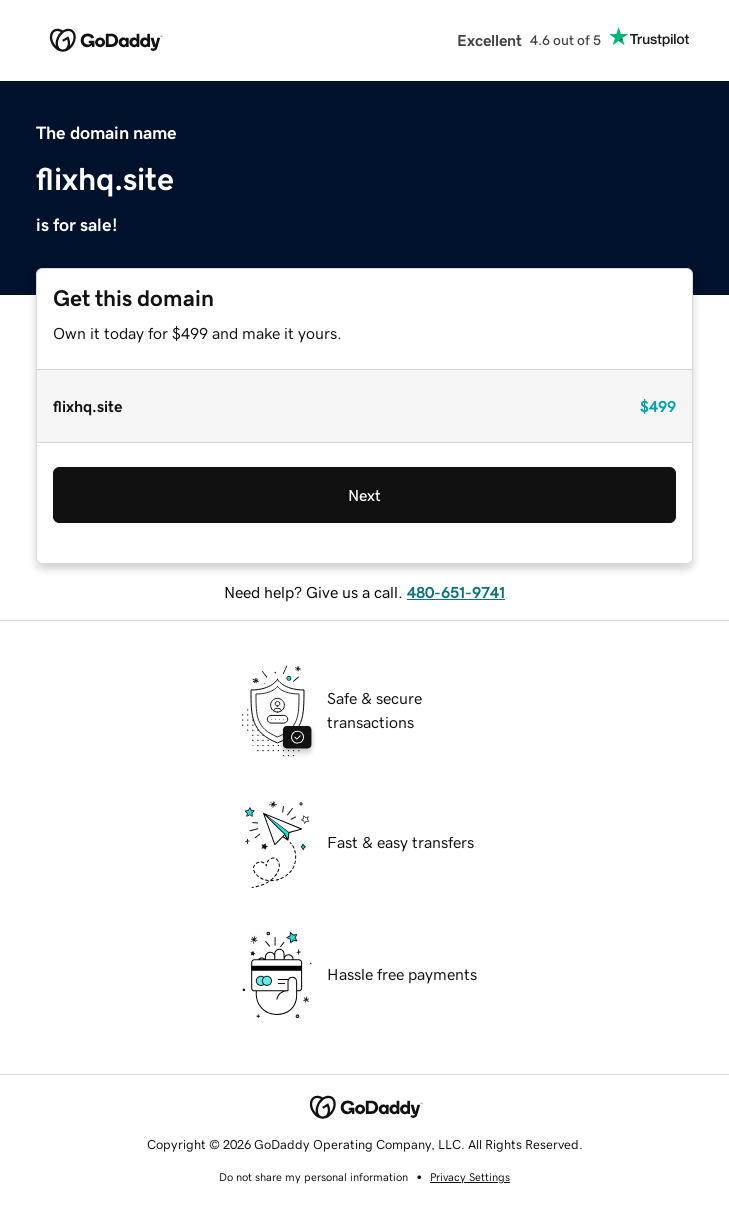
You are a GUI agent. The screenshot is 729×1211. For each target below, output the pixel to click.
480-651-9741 (456, 592)
